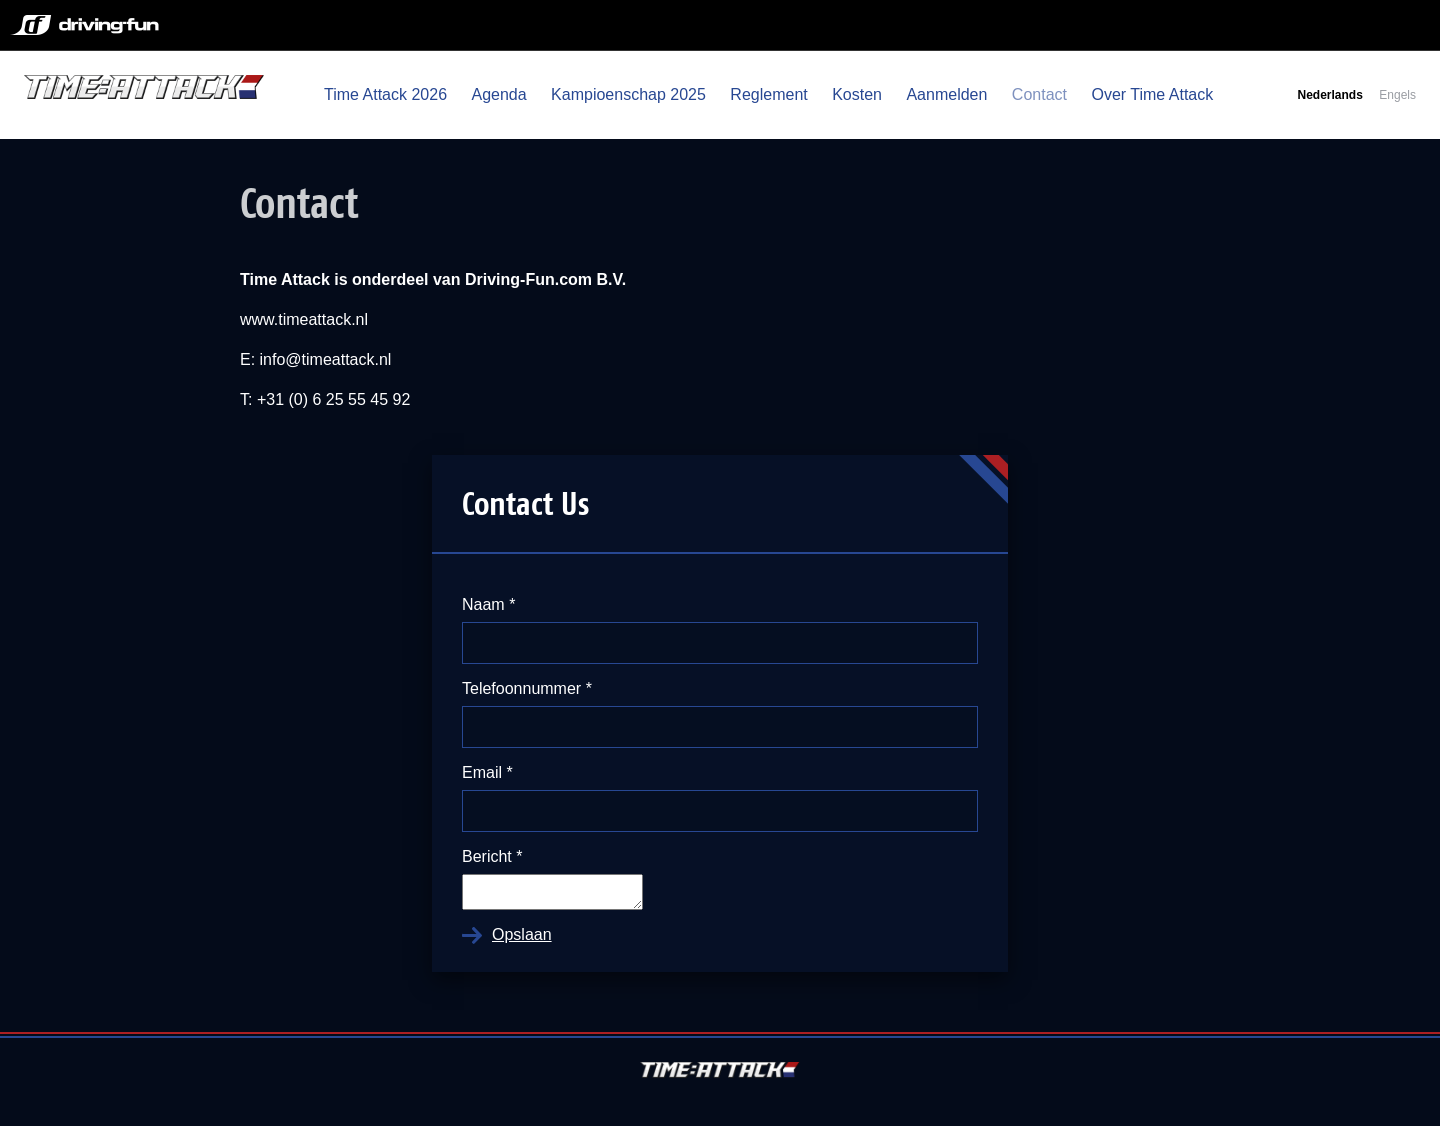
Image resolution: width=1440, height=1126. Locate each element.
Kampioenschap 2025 (628, 94)
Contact (1039, 94)
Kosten (857, 94)
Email (487, 772)
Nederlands (1329, 95)
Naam (488, 604)
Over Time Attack (1152, 94)
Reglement (768, 94)
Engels (1397, 95)
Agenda (498, 94)
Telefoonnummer (527, 688)
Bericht (492, 856)
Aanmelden (946, 94)
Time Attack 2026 (385, 94)
